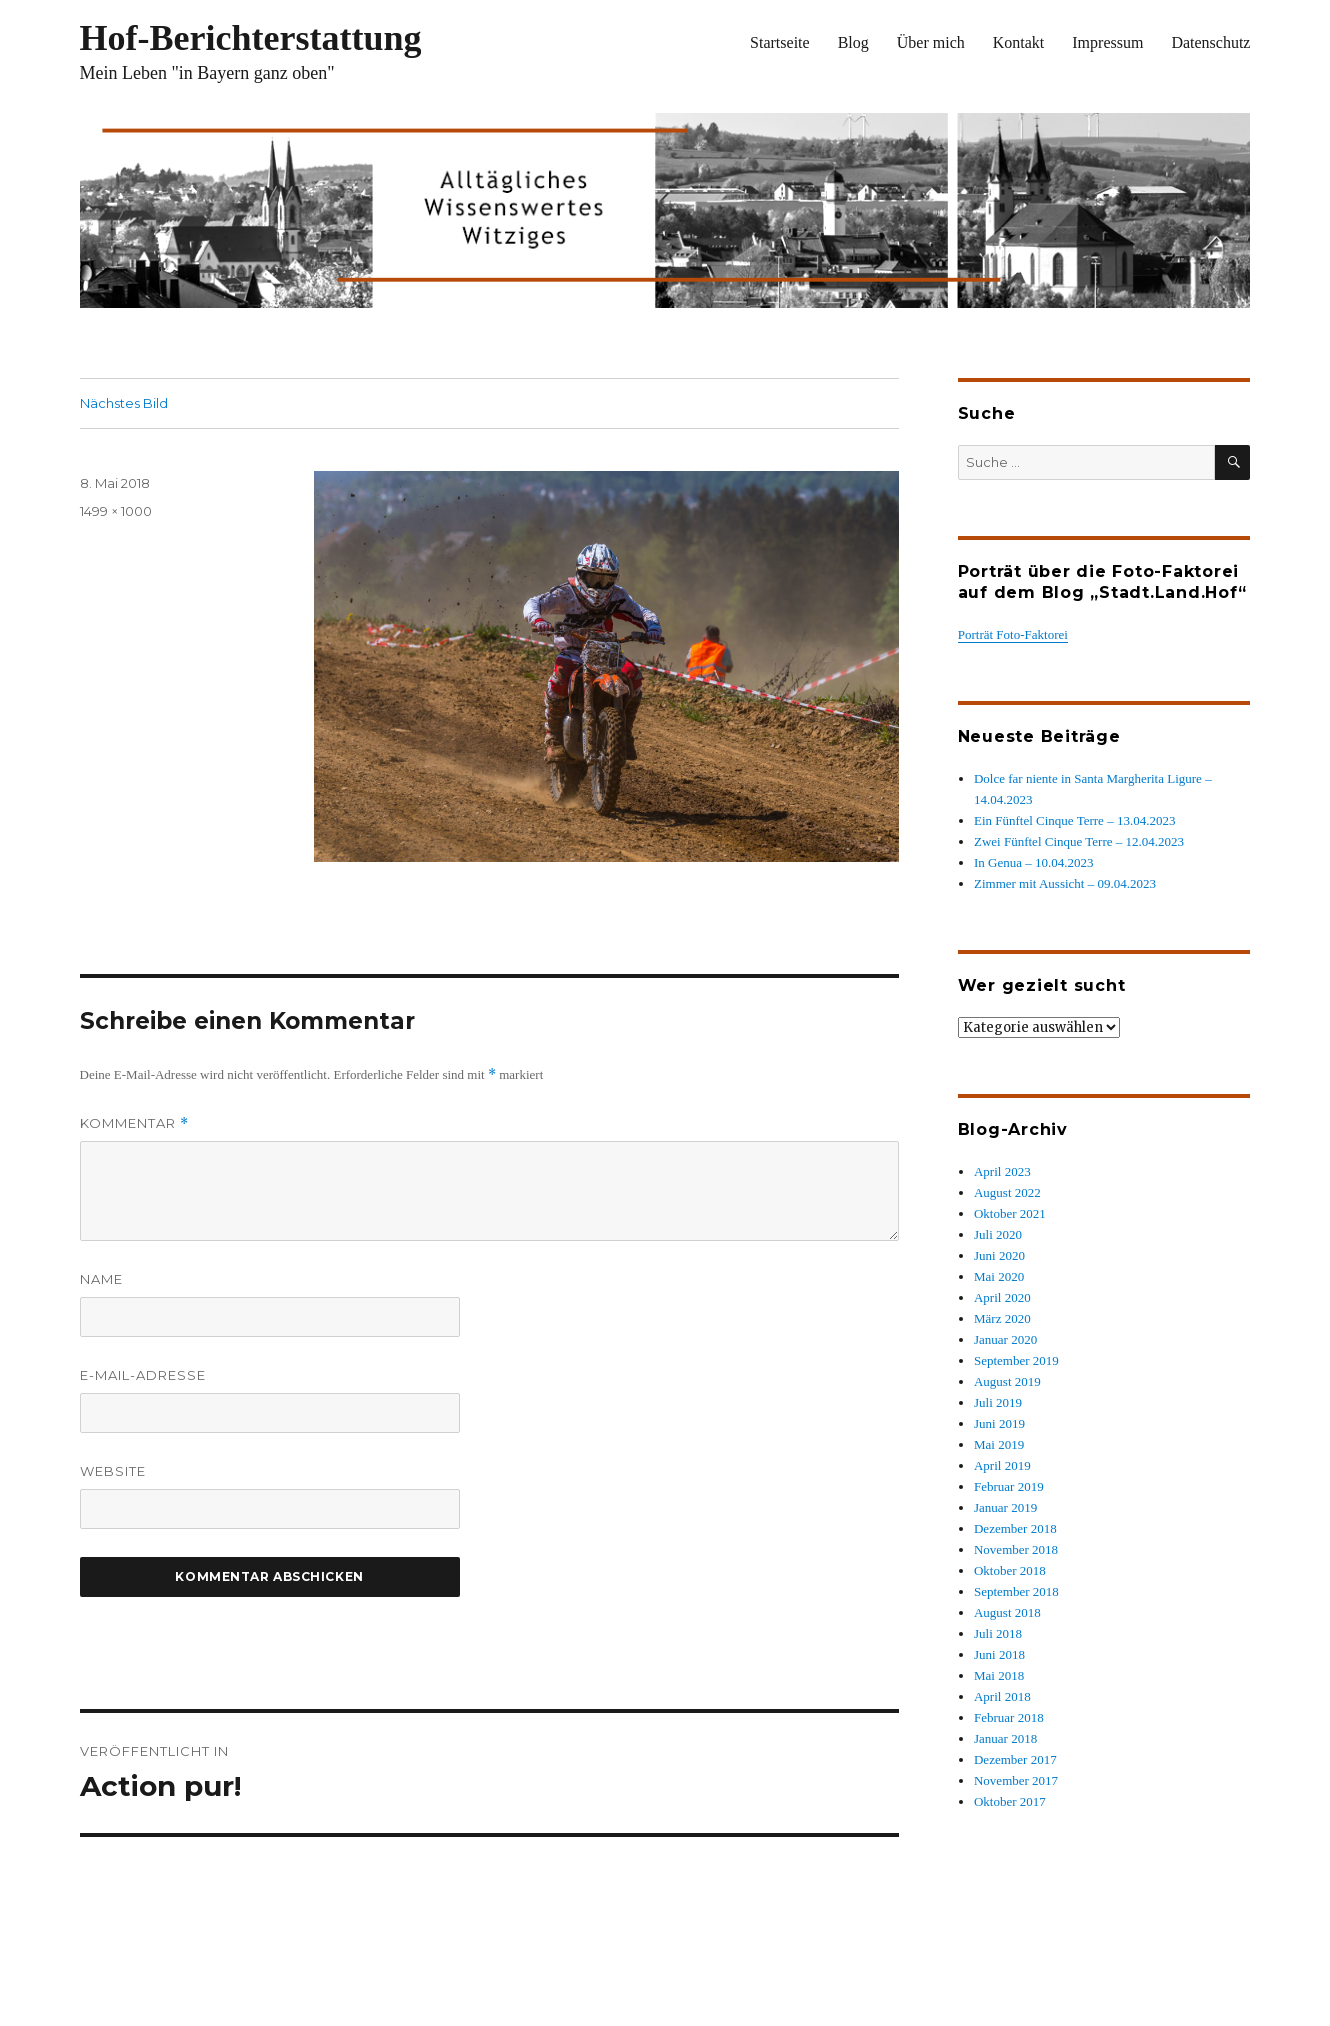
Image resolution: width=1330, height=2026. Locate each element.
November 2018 (1016, 1549)
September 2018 (1016, 1591)
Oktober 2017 (1010, 1801)
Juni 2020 (999, 1255)
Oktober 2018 (1010, 1570)
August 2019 (1007, 1381)
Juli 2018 (998, 1633)
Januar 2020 (1005, 1339)
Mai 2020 (999, 1276)
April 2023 (1002, 1171)
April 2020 (1002, 1297)
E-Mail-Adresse (143, 1375)
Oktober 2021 (1010, 1213)
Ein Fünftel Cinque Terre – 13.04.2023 (1074, 820)
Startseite (780, 42)
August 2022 (1007, 1192)
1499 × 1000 (116, 511)
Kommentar (134, 1123)
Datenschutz (1210, 42)
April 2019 (1002, 1465)
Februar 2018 (1009, 1717)
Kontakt (1019, 42)
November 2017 (1016, 1780)
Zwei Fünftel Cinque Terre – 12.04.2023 (1079, 841)
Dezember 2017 (1015, 1759)
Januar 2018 (1005, 1738)
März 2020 (1002, 1318)
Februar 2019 (1009, 1486)
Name (101, 1279)
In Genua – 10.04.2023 (1034, 862)
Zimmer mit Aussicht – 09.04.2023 (1065, 883)
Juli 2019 (998, 1402)
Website (113, 1471)
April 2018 (1002, 1696)
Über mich (931, 42)
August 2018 (1007, 1612)
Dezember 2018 (1015, 1528)
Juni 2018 (999, 1654)
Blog (853, 42)
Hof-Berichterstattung (251, 38)
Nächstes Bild (124, 403)
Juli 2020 (998, 1234)
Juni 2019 (999, 1423)
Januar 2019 (1005, 1507)
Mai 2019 (999, 1444)
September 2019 (1016, 1360)
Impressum (1107, 42)
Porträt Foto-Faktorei (1013, 634)
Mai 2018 (999, 1675)
